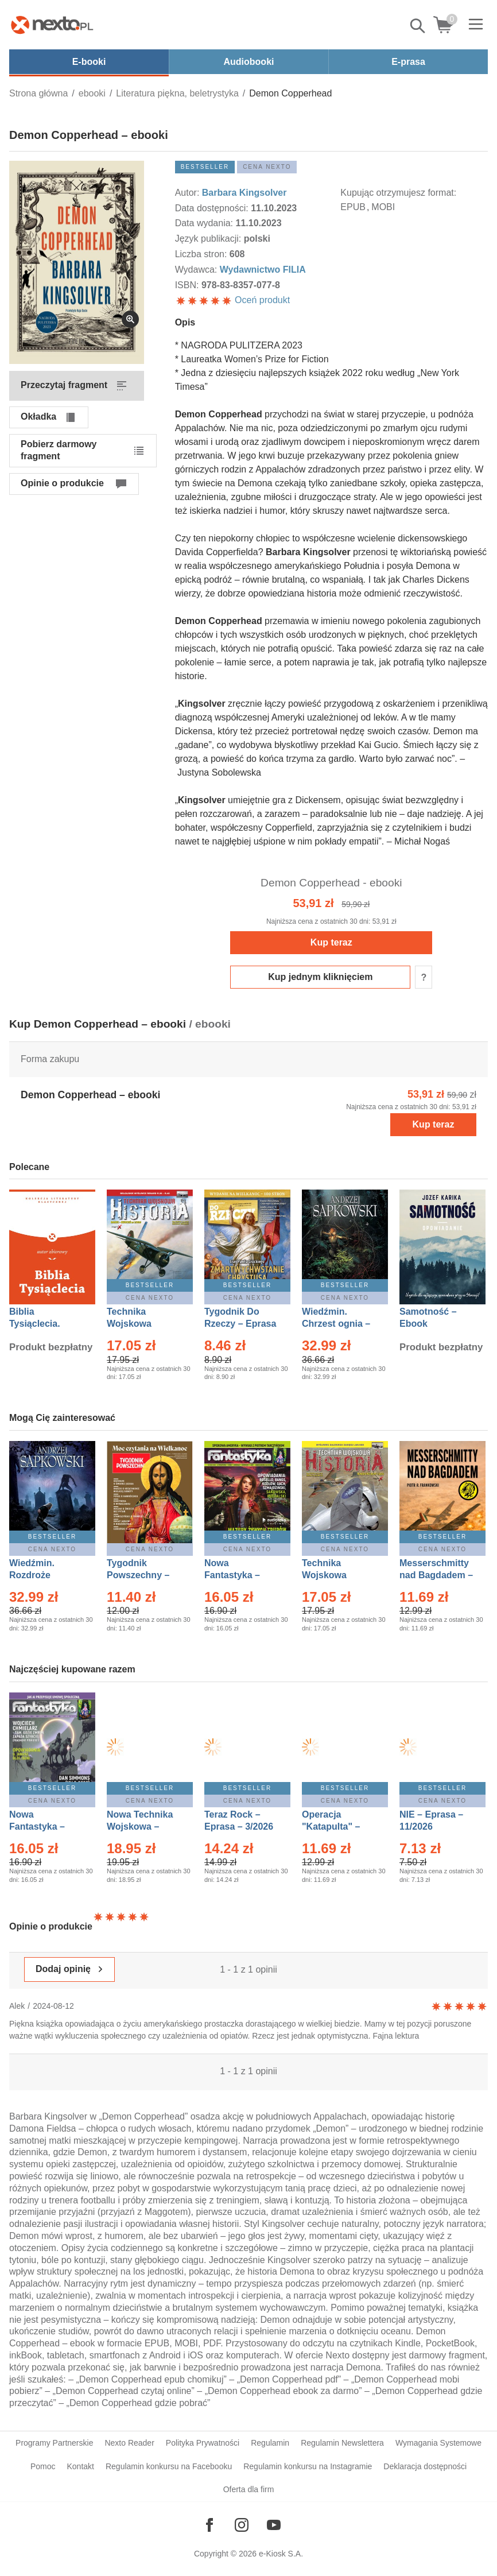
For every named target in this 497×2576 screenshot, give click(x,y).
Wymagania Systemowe (438, 2442)
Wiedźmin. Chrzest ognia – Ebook (336, 1324)
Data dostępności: (213, 208)
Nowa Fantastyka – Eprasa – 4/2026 (43, 1826)
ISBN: (188, 285)
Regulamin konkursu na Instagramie (307, 2466)
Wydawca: (197, 269)
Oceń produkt (232, 300)
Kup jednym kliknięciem (320, 977)
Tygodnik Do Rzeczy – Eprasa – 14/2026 (240, 1324)
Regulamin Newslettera (342, 2442)
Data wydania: (205, 223)
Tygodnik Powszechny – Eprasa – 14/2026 (144, 1575)
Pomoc (43, 2466)
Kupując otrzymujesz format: (398, 192)
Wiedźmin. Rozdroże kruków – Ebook (44, 1575)
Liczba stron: (202, 254)
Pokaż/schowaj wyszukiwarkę (418, 25)
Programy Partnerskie (54, 2442)
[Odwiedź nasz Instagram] (241, 2525)
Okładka (38, 416)
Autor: (188, 192)
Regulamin (270, 2442)
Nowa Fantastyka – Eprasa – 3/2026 (238, 1575)
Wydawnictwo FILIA (263, 269)
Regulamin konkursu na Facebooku (169, 2466)
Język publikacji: (209, 238)
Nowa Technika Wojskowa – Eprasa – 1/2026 (141, 1826)
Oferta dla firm (248, 2489)
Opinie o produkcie (62, 483)
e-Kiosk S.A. (281, 2553)
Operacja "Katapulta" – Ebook (331, 1826)
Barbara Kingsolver (244, 192)
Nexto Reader (129, 2442)
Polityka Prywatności (202, 2442)
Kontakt (80, 2466)
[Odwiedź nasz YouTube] (274, 2525)
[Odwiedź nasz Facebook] (209, 2525)
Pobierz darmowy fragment (58, 450)
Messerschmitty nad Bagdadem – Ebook (436, 1575)
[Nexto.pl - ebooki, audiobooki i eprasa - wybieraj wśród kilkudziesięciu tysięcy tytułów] (52, 24)
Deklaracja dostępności (425, 2466)
